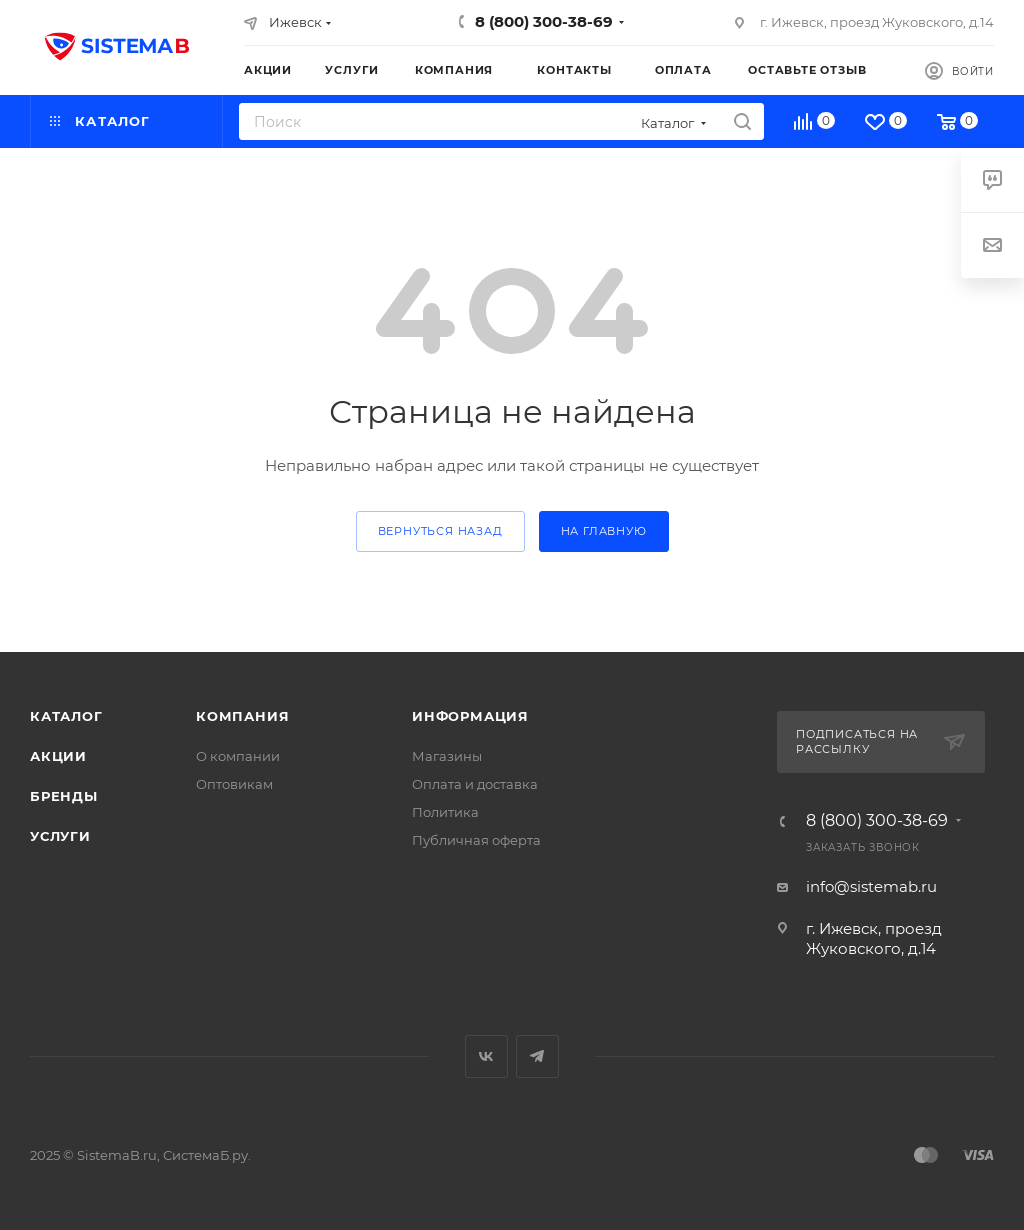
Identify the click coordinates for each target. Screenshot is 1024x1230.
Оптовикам (234, 784)
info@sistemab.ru (871, 886)
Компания (242, 716)
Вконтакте (486, 1056)
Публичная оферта (476, 840)
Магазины (447, 756)
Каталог (66, 716)
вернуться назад (440, 531)
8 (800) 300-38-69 (544, 21)
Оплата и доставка (475, 784)
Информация (470, 716)
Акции (58, 756)
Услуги (60, 836)
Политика (445, 812)
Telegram (537, 1056)
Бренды (64, 796)
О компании (238, 756)
